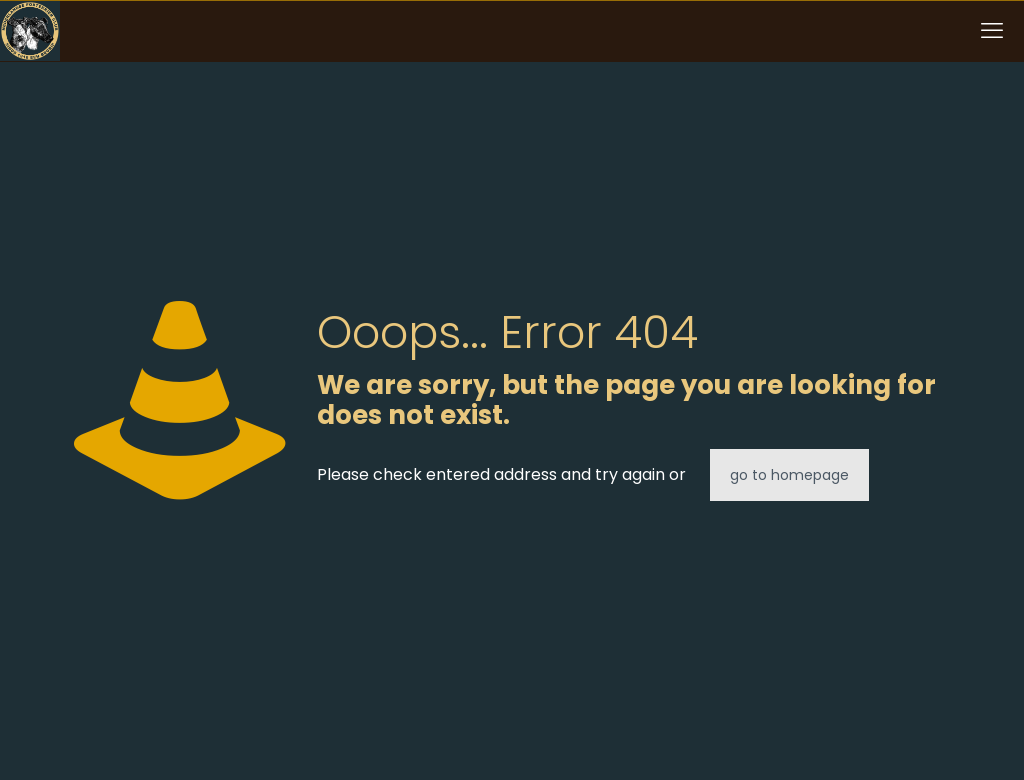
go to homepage (789, 475)
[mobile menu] (992, 31)
